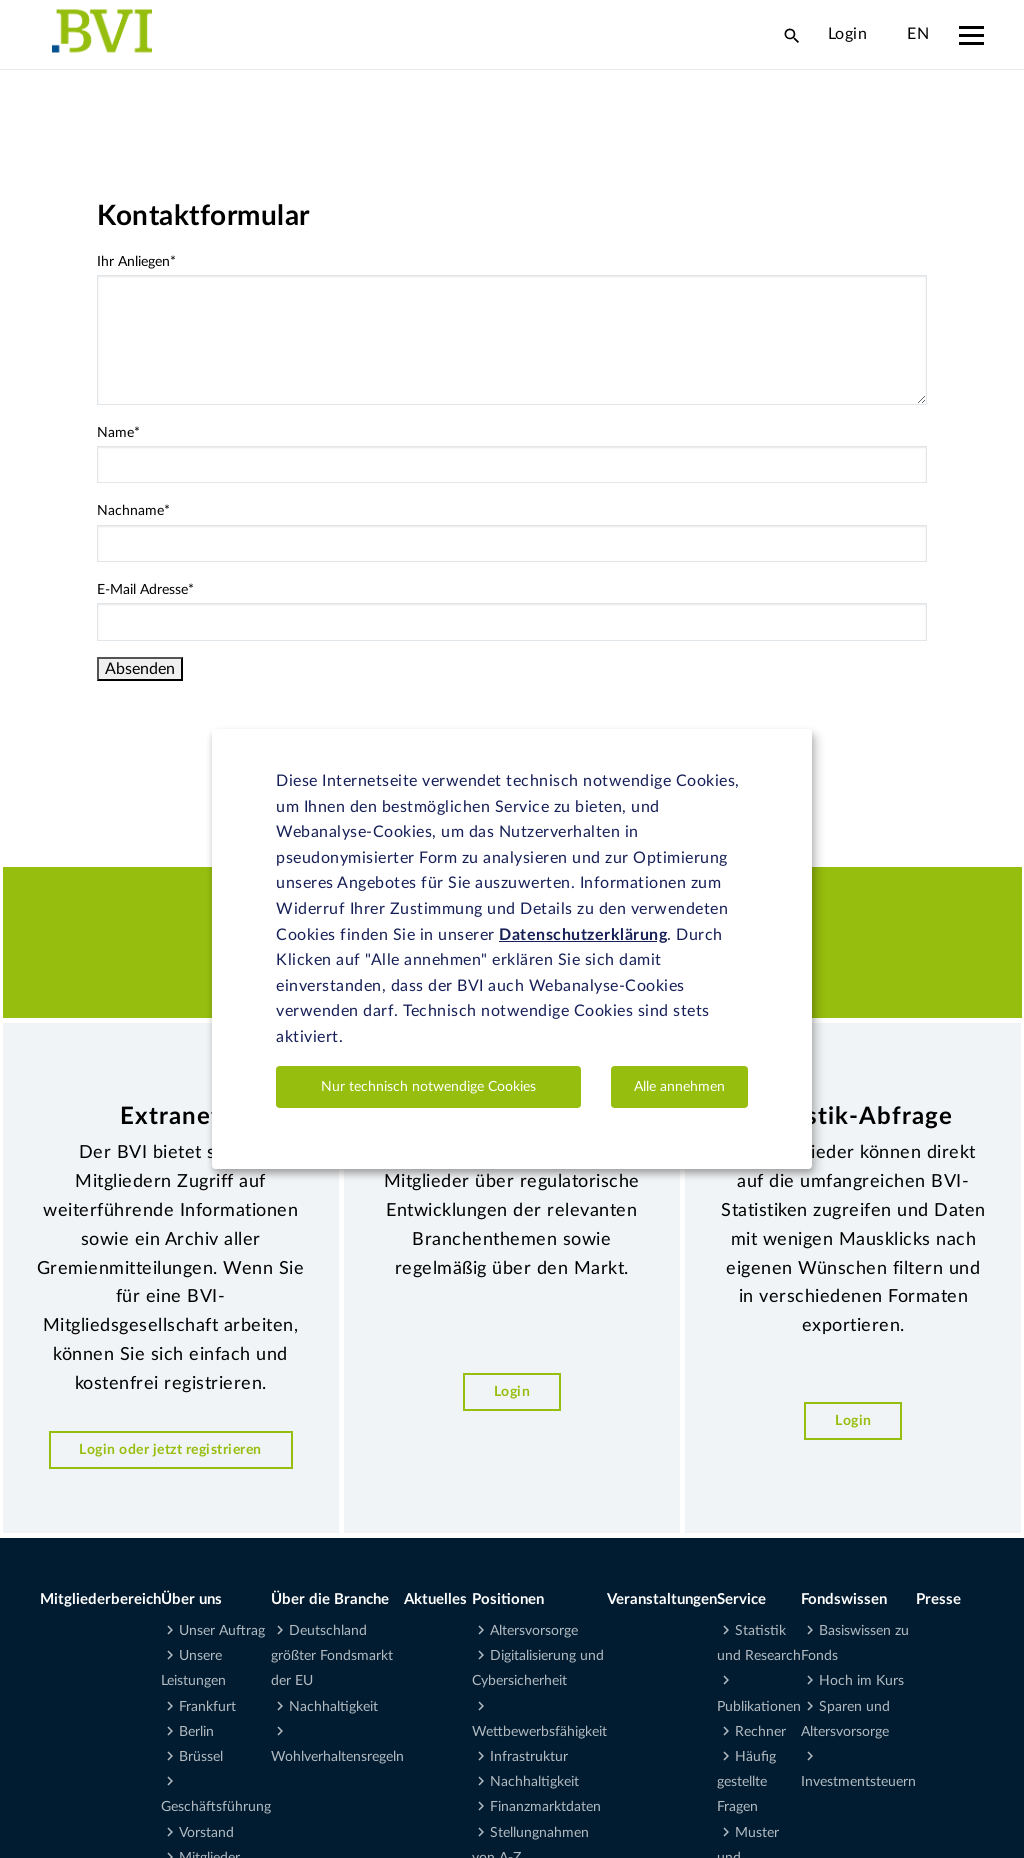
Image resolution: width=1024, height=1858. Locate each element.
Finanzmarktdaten (545, 1807)
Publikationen (759, 1707)
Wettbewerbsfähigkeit (539, 1732)
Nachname (133, 511)
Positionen (508, 1599)
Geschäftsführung (216, 1807)
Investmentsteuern (858, 1782)
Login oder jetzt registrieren (170, 1449)
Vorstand (206, 1833)
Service (741, 1599)
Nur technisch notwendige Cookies (428, 1087)
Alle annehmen (679, 1087)
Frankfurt (207, 1707)
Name (118, 433)
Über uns (191, 1599)
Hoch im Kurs (861, 1681)
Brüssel (201, 1757)
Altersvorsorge (534, 1631)
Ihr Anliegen (136, 262)
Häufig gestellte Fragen (746, 1782)
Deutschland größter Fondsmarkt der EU (332, 1656)
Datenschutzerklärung (583, 935)
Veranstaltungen (662, 1599)
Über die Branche (330, 1599)
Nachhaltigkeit (333, 1707)
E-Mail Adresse (145, 590)
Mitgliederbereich (100, 1599)
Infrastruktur (529, 1757)
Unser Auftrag (222, 1631)
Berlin (196, 1732)
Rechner (760, 1732)
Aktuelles (435, 1599)
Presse (938, 1599)
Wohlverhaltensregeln (337, 1757)
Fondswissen (844, 1599)
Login (848, 34)
